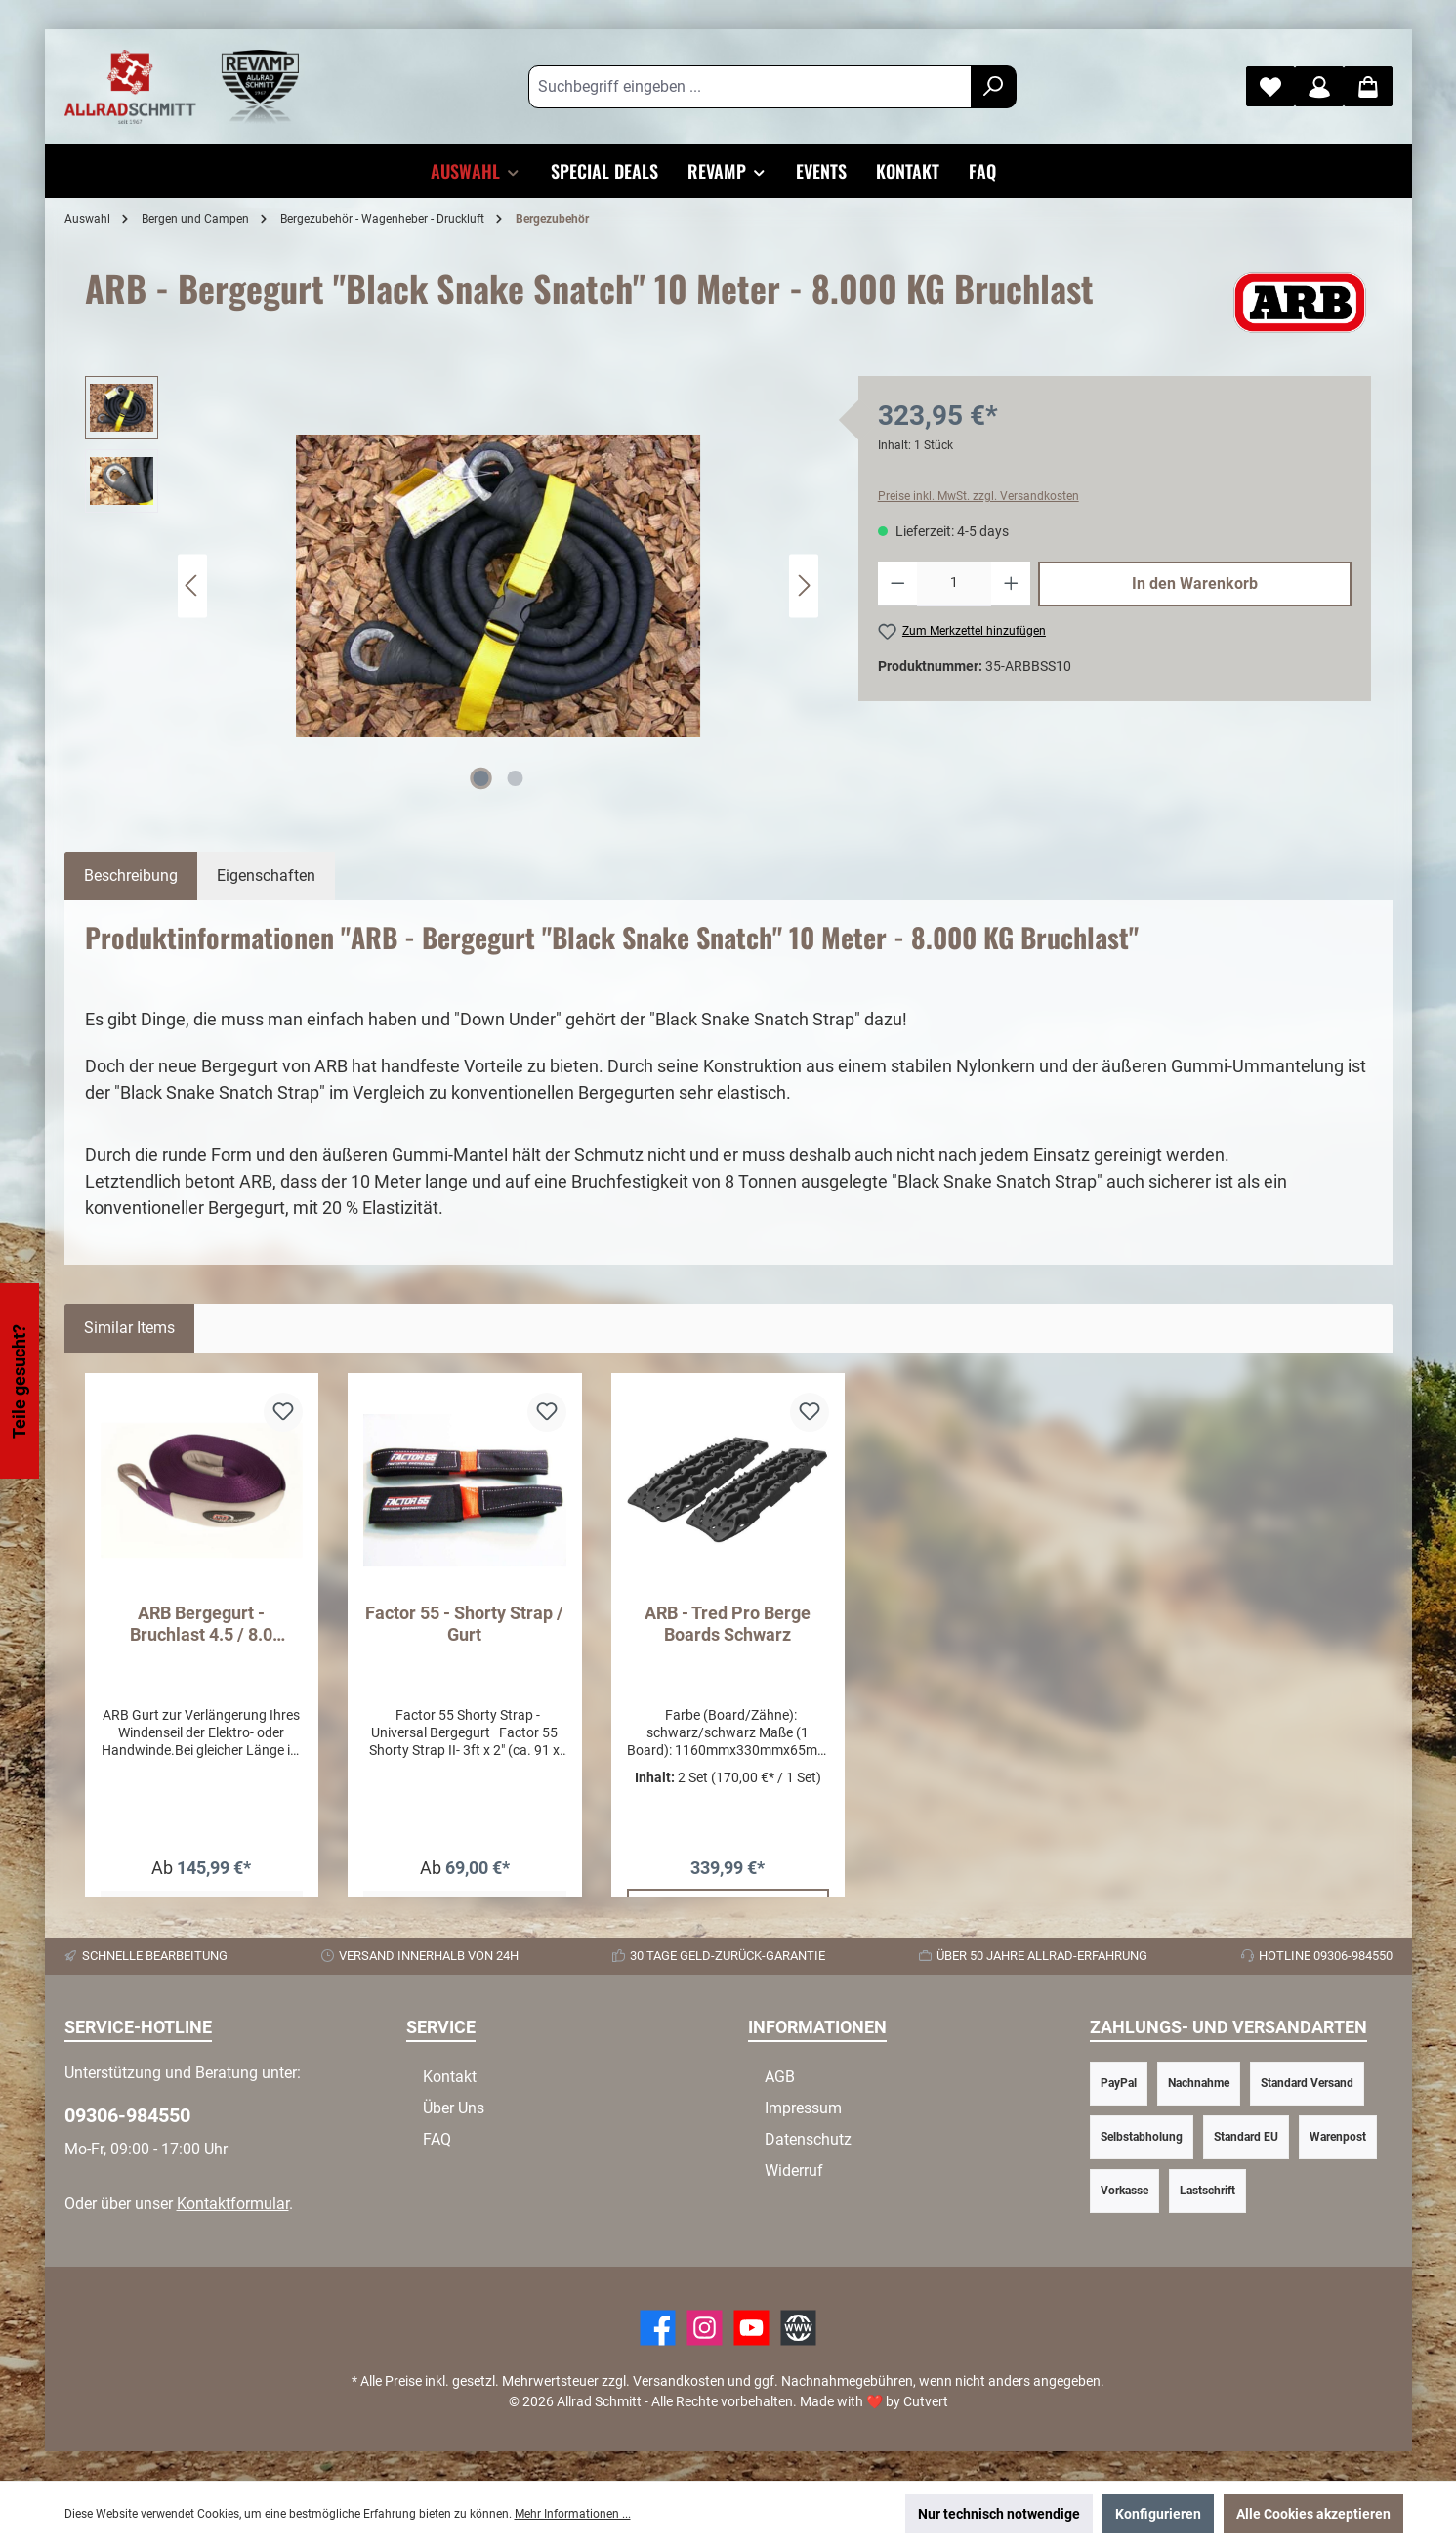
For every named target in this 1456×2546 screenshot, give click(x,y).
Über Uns (453, 2108)
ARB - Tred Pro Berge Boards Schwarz (728, 1624)
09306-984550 (127, 2115)
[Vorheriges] (192, 585)
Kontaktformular (233, 2203)
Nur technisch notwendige (999, 2514)
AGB (780, 2076)
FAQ (437, 2139)
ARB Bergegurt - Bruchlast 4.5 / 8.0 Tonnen (201, 1624)
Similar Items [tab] (129, 1327)
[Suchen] (994, 86)
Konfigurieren (1158, 2514)
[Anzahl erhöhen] (1011, 584)
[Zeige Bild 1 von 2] (480, 778)
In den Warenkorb (1195, 583)
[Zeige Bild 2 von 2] (514, 778)
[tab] (130, 876)
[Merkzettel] (1270, 86)
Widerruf (794, 2170)
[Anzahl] (954, 584)
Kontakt (450, 2076)
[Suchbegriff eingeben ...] (750, 86)
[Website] (798, 2328)
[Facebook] (658, 2328)
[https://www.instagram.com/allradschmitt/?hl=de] (705, 2328)
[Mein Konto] (1319, 86)
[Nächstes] (803, 585)
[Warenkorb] (1368, 86)
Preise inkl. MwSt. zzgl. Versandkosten (978, 496)
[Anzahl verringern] (898, 584)
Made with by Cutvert (874, 2401)
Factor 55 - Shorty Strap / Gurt (464, 1624)
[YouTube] (751, 2328)
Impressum (803, 2108)
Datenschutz (808, 2139)
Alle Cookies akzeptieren (1313, 2514)
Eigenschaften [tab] (266, 875)
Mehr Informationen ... (573, 2514)
